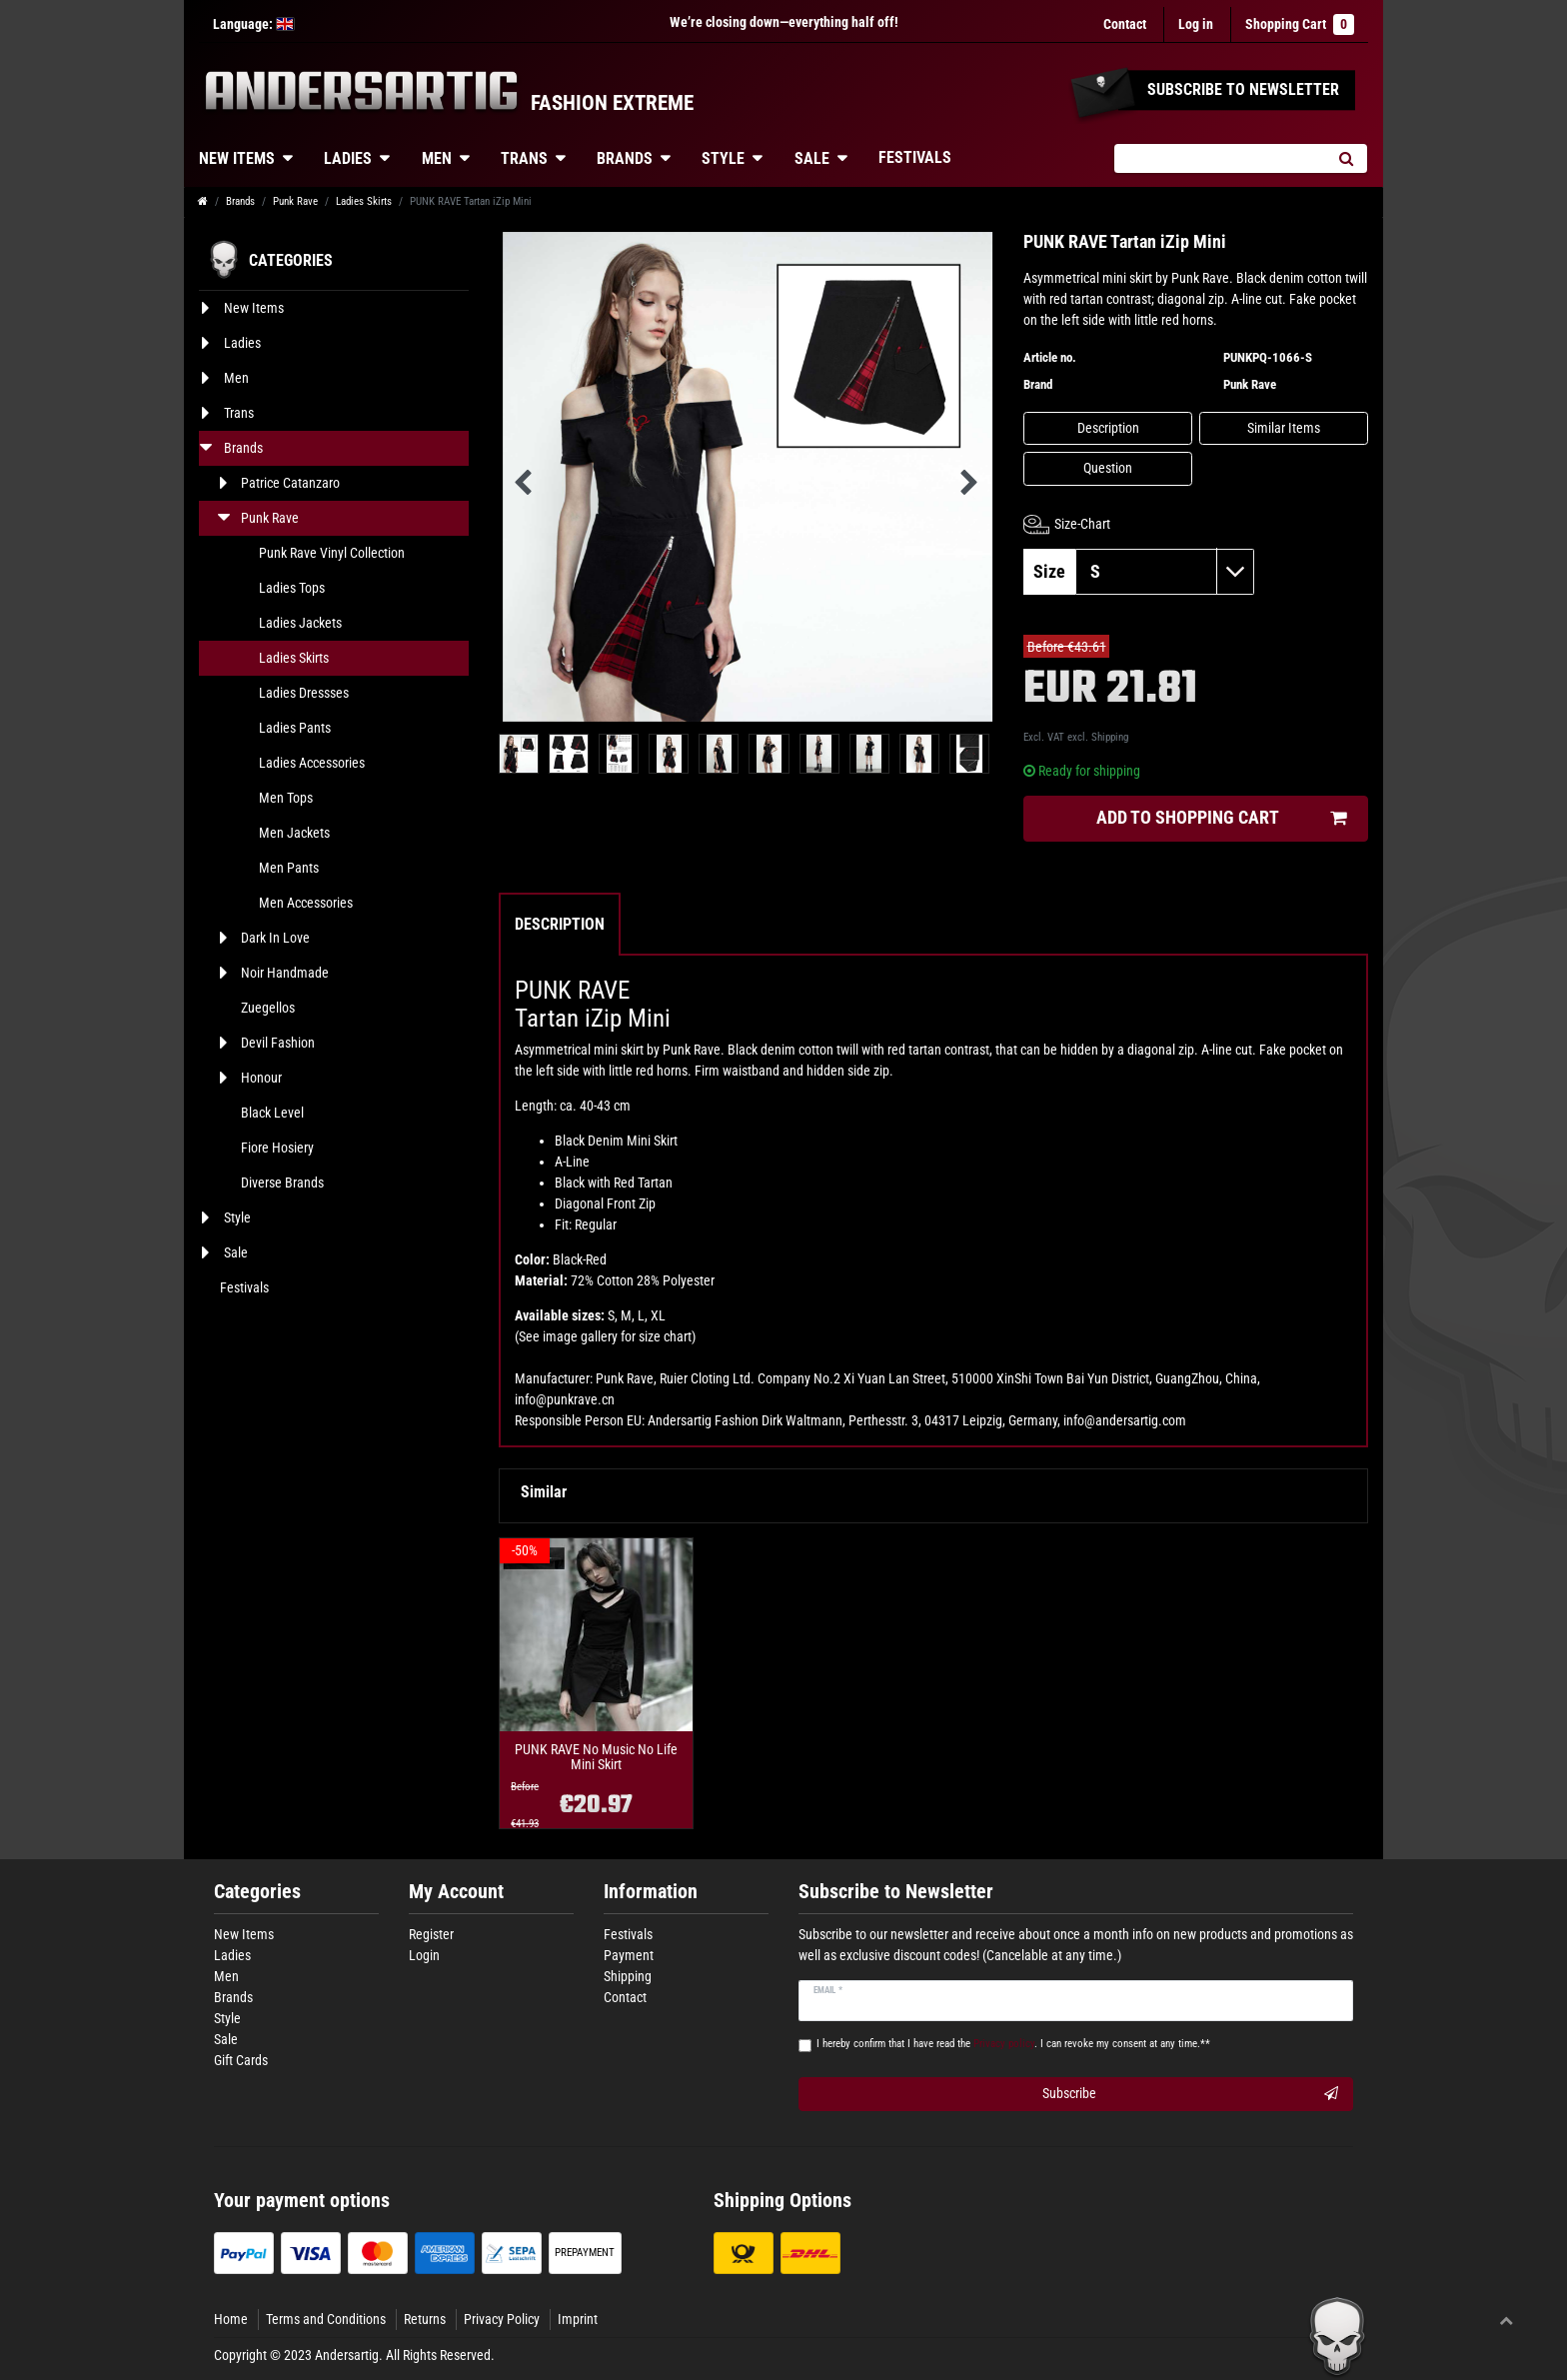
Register (431, 1934)
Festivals (914, 157)
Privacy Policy (502, 2319)
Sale (811, 158)
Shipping (1109, 737)
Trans (524, 158)
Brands (625, 158)
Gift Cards (241, 2060)
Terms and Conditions (326, 2319)
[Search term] (1219, 158)
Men (437, 158)
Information (651, 1891)
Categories (257, 1891)
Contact (1124, 24)
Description (1108, 428)
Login (424, 1955)
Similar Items (1283, 428)
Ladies (348, 158)
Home (231, 2319)
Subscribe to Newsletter (895, 1891)
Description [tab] (560, 924)
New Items (237, 158)
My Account (456, 1891)
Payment (629, 1955)
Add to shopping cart (1221, 818)
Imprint (578, 2319)
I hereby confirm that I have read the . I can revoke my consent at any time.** (1013, 2043)
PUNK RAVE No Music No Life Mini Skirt (596, 1757)
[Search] (1345, 158)
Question (1107, 468)
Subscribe (1190, 2094)
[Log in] (1195, 24)
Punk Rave (295, 201)
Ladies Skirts (364, 201)
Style (723, 158)
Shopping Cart (1299, 24)
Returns (425, 2319)
